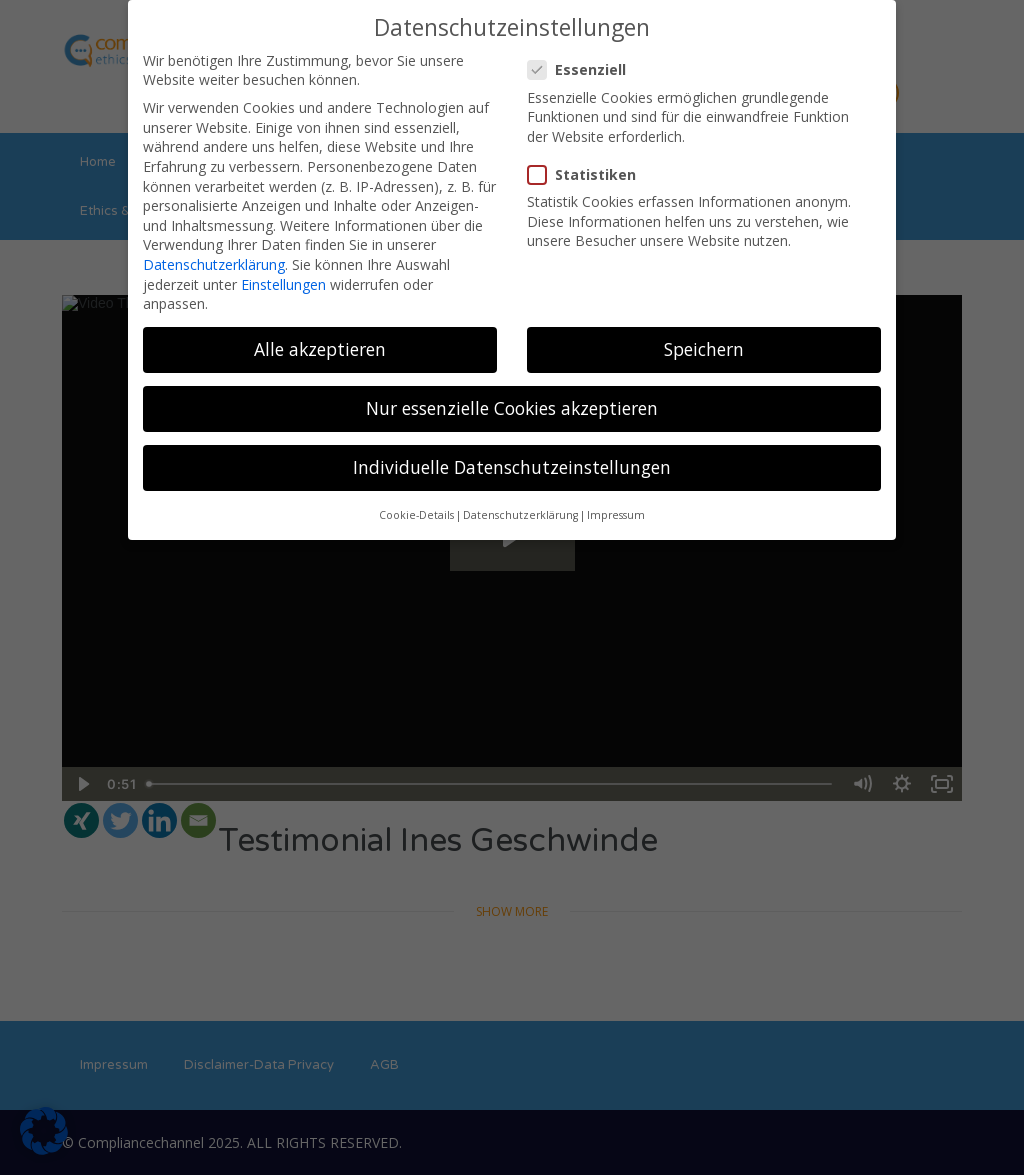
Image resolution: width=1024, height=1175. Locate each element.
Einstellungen (283, 284)
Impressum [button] (616, 515)
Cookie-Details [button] (416, 515)
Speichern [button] (704, 349)
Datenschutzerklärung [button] (520, 515)
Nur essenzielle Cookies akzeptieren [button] (512, 408)
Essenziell (583, 69)
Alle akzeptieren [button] (320, 349)
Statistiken (588, 174)
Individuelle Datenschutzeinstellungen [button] (512, 467)
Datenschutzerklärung (214, 264)
